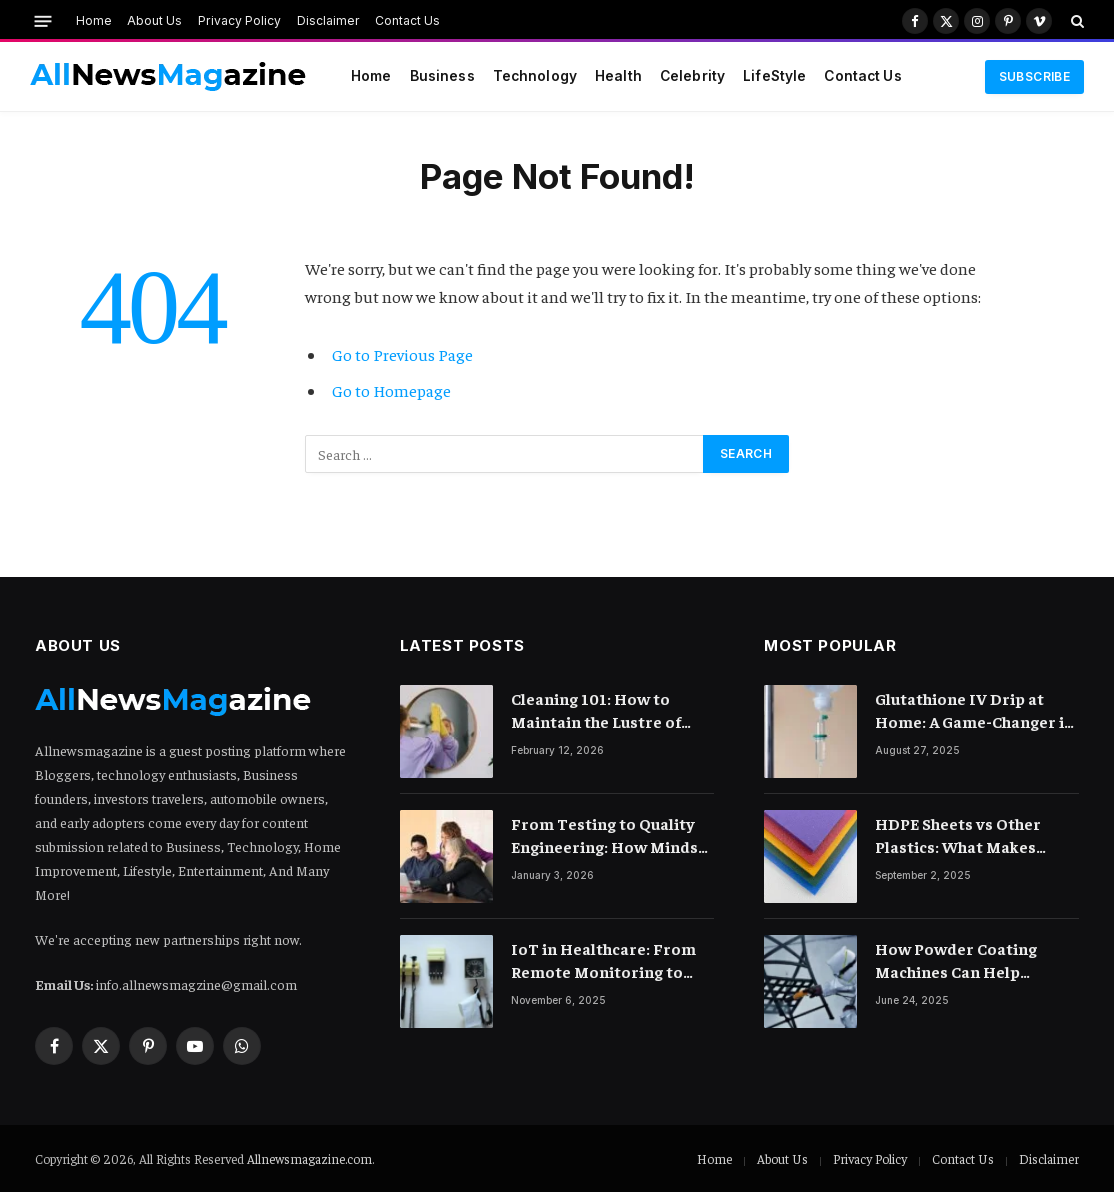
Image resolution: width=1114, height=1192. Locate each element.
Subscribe (1034, 76)
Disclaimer (328, 20)
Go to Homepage (391, 390)
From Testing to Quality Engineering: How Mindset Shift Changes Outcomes (612, 835)
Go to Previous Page (402, 354)
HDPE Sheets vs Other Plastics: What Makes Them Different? (958, 835)
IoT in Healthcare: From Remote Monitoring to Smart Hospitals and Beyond (603, 960)
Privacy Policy (239, 20)
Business (442, 76)
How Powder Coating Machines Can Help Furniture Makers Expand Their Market (972, 960)
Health (618, 76)
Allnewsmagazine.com (309, 1158)
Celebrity (692, 76)
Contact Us (407, 20)
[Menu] (43, 20)
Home (94, 20)
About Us (154, 20)
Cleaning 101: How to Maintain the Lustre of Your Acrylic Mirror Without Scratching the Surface (599, 710)
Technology (535, 76)
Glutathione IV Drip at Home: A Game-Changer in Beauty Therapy (974, 710)
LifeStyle (774, 76)
